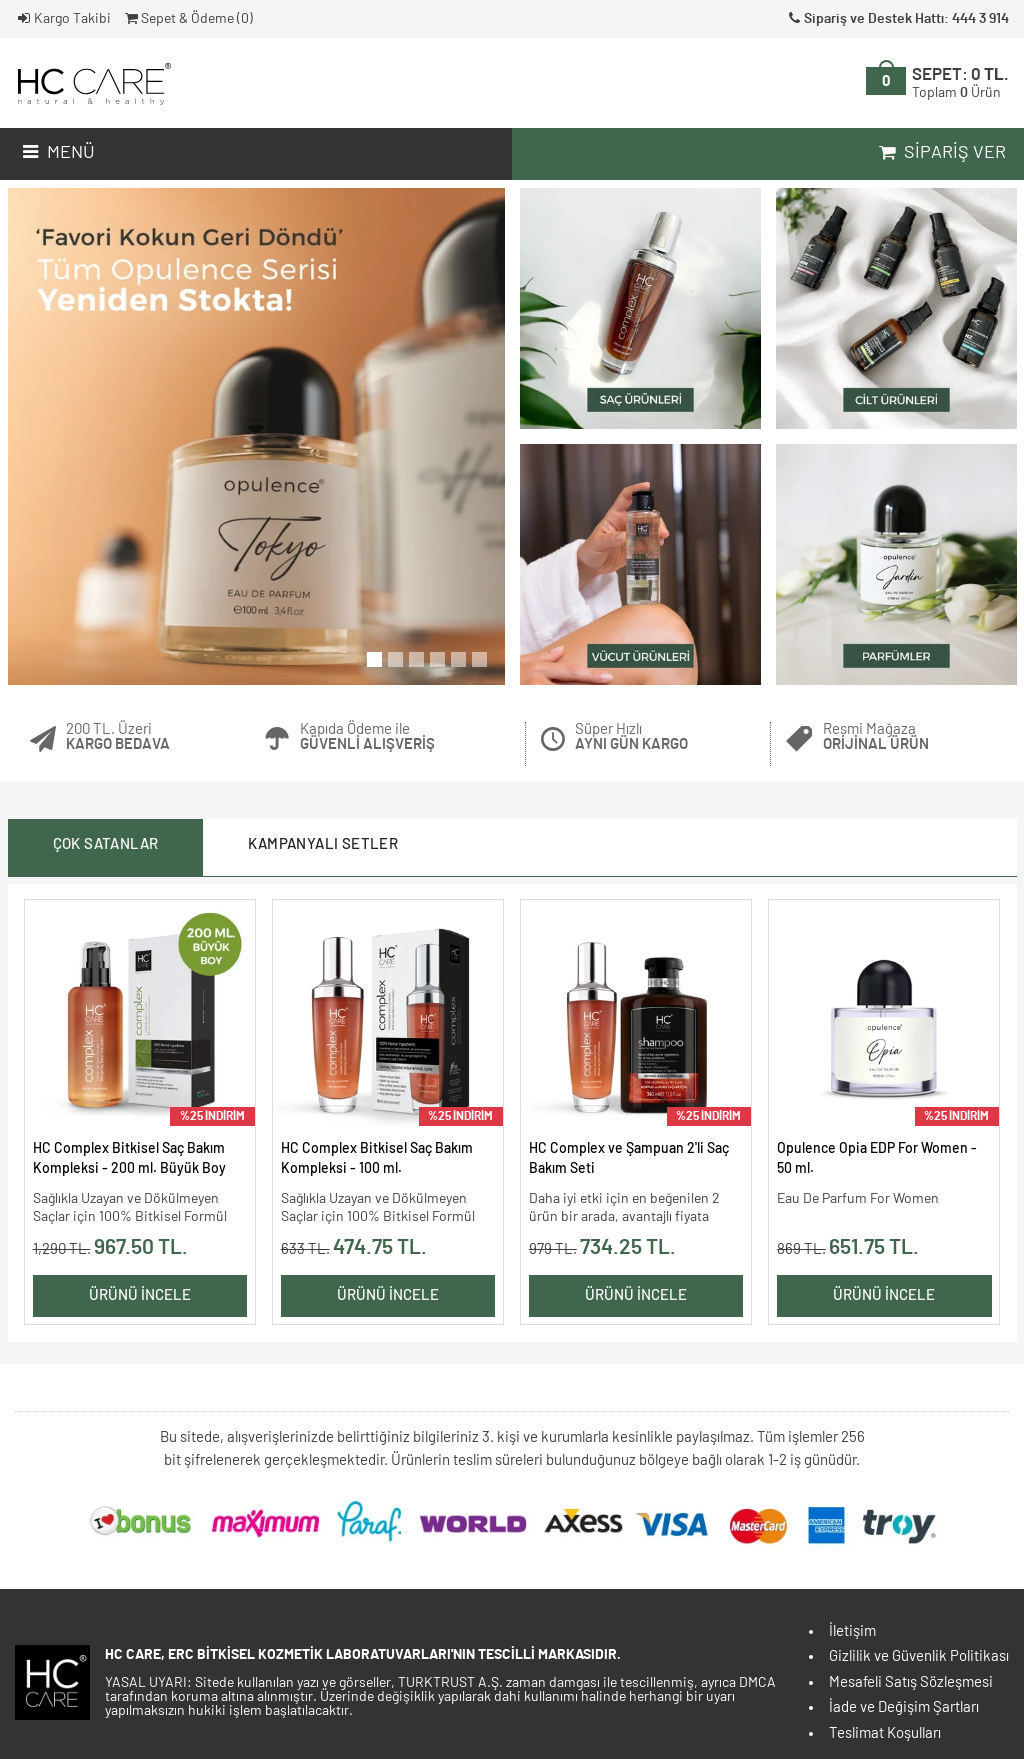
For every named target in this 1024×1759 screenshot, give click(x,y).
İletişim (852, 1631)
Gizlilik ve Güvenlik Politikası (919, 1656)
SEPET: (960, 83)
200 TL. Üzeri (118, 737)
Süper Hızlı (631, 737)
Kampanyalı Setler (323, 844)
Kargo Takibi (63, 19)
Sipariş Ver (940, 153)
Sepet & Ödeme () (187, 19)
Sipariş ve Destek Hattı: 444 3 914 (897, 19)
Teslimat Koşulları (885, 1733)
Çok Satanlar (106, 844)
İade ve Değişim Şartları (904, 1707)
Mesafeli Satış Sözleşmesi (911, 1682)
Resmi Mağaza (876, 737)
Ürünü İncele (140, 1295)
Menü (56, 153)
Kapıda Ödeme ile (367, 737)
